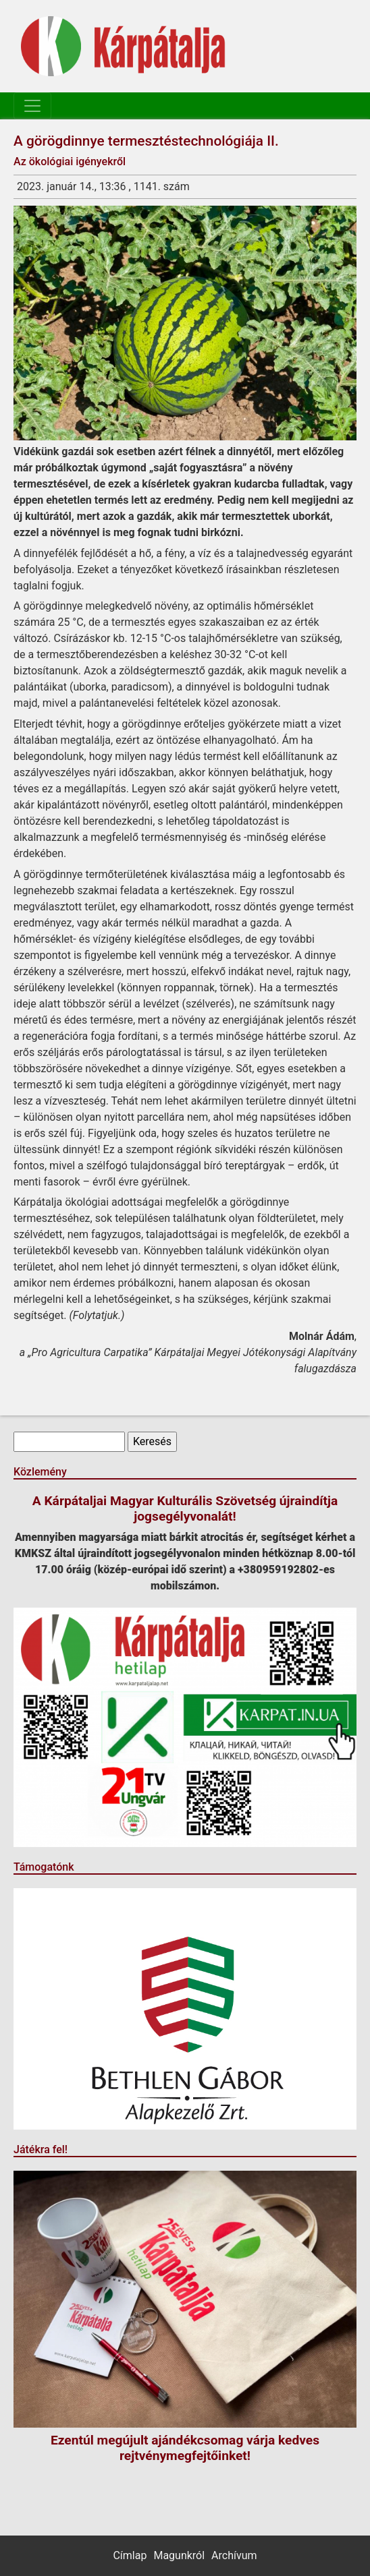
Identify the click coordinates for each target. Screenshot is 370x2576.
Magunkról (179, 2555)
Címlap (130, 2555)
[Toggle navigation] (32, 105)
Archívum (234, 2555)
